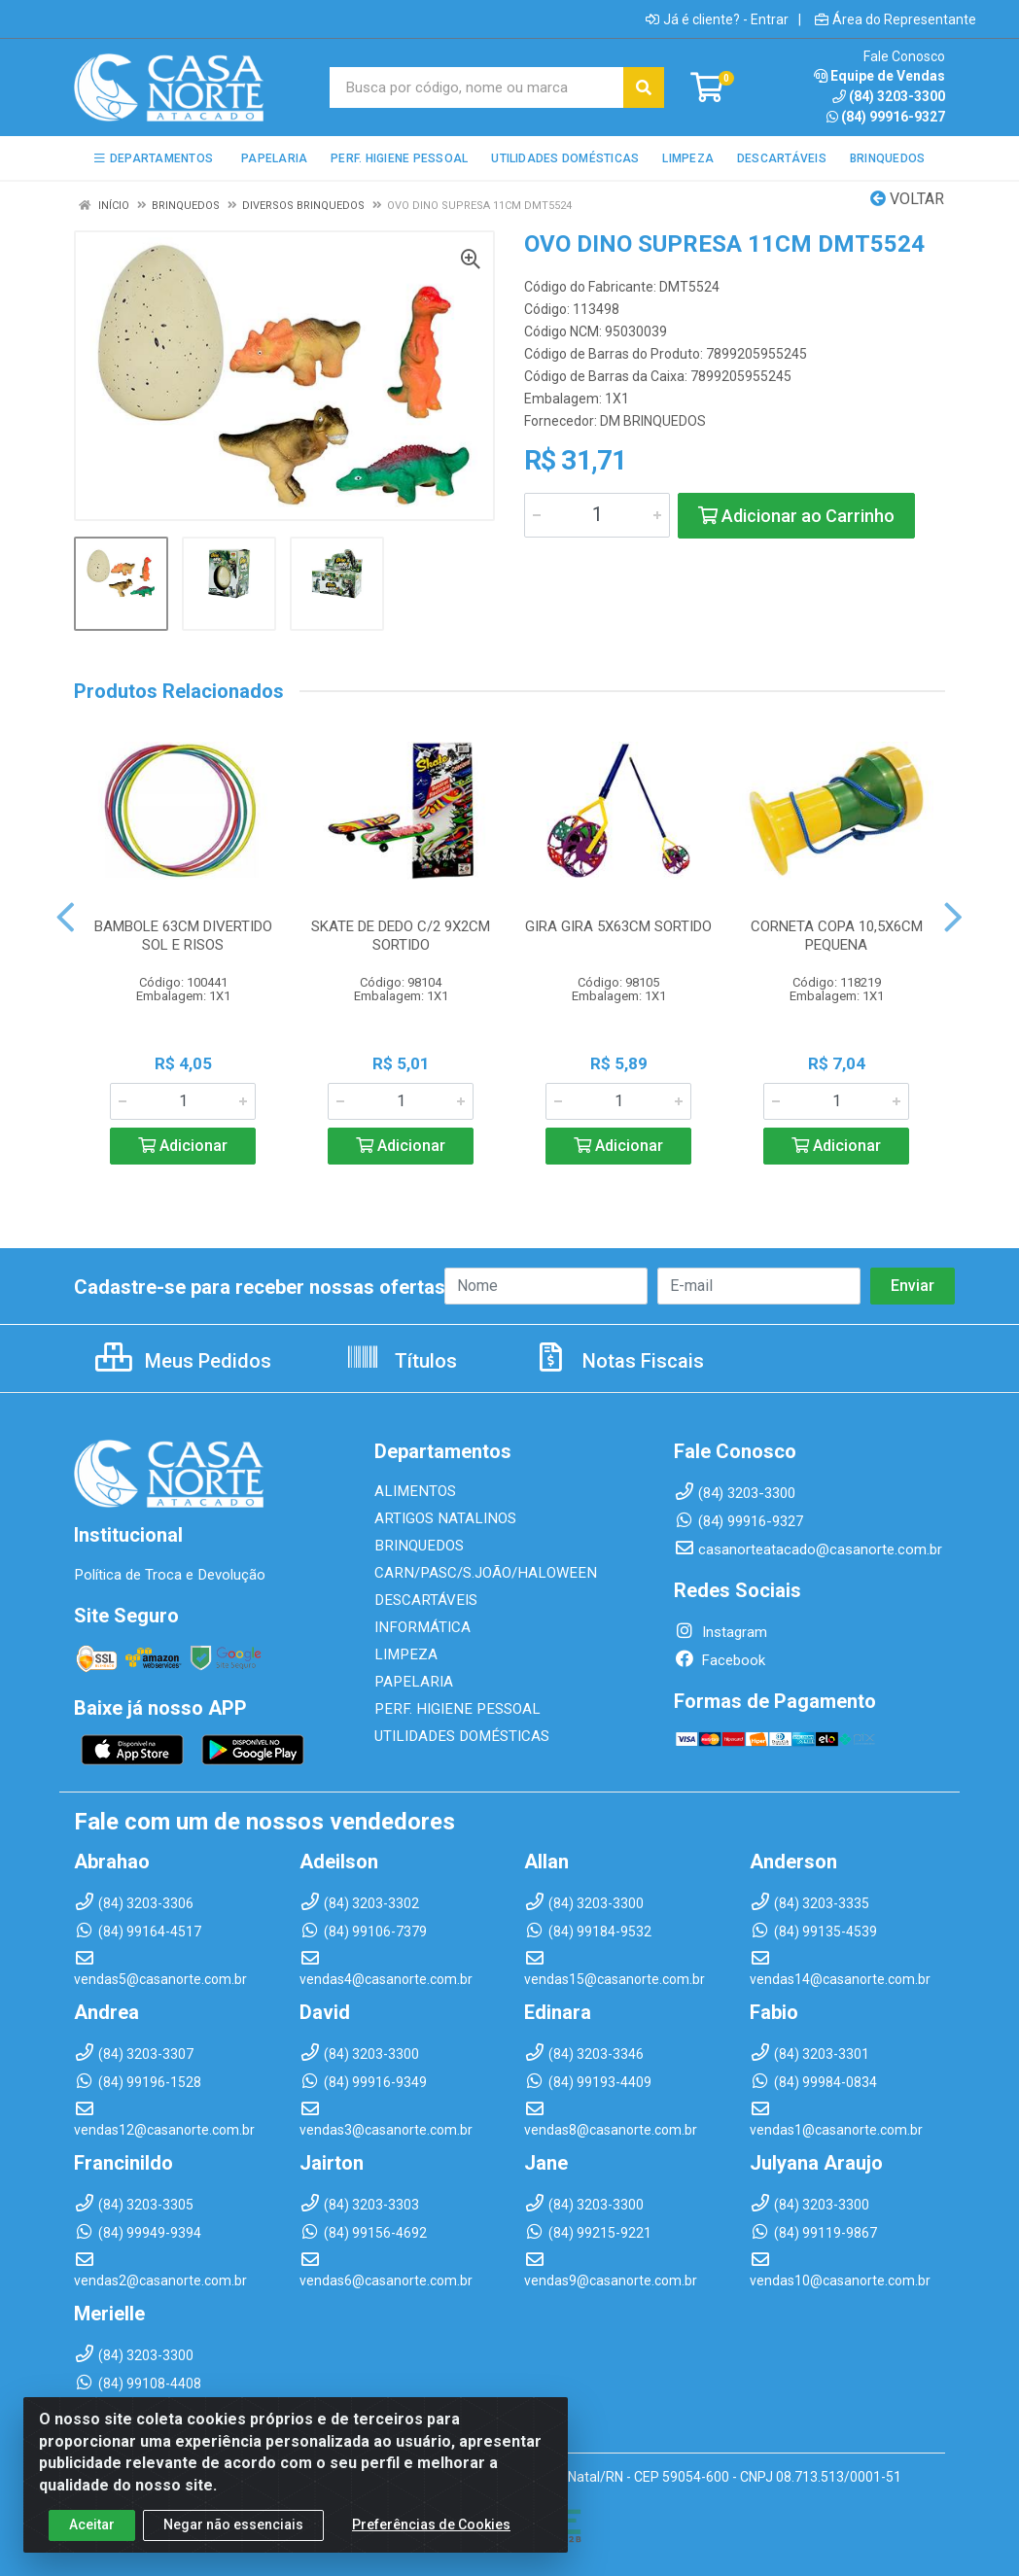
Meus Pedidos (183, 1361)
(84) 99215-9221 (587, 2233)
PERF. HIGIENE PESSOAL (452, 1709)
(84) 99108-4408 (137, 2383)
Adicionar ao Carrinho (796, 515)
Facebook (719, 1660)
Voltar (907, 199)
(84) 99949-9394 (137, 2233)
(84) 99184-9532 (587, 1931)
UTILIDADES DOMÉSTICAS (458, 1736)
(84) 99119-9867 (813, 2233)
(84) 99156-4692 (363, 2233)
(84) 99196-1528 (137, 2082)
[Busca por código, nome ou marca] (477, 87)
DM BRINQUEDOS (653, 421)
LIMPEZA (404, 1654)
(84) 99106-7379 (363, 1931)
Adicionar (183, 1145)
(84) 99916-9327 (885, 116)
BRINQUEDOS (416, 1545)
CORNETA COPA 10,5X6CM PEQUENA (837, 936)
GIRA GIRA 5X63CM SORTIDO (618, 926)
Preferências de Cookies (431, 2536)
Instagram (720, 1632)
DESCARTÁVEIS (424, 1600)
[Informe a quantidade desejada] (597, 515)
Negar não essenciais (233, 2536)
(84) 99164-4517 (137, 1931)
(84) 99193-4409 (587, 2082)
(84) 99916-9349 (363, 2082)
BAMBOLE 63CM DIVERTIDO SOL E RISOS (183, 936)
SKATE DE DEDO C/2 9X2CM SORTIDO (400, 936)
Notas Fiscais (618, 1361)
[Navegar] (65, 917)
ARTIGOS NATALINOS (443, 1518)
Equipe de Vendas (879, 76)
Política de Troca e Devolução (169, 1575)
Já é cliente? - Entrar (717, 19)
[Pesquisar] (643, 87)
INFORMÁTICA (420, 1627)
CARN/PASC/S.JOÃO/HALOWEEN (481, 1573)
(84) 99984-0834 (813, 2082)
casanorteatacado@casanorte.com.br (808, 1549)
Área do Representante (895, 19)
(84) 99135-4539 (813, 1931)
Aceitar (92, 2536)
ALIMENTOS (413, 1491)
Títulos (401, 1361)
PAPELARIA (411, 1681)
